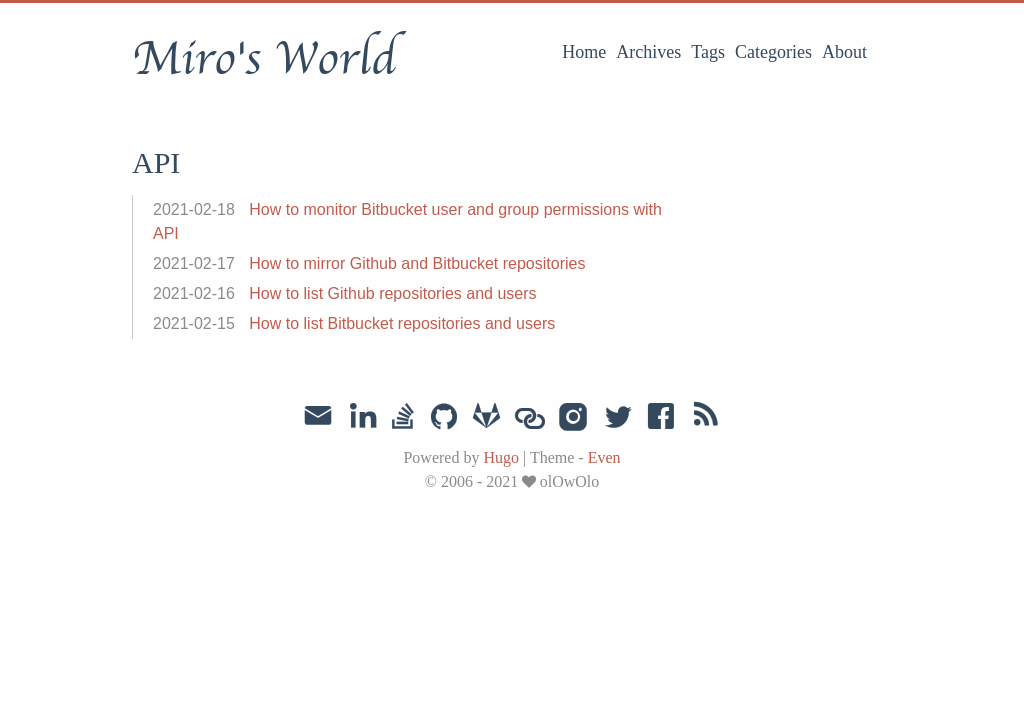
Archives (648, 52)
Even (604, 457)
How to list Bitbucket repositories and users (402, 323)
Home (584, 52)
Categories (773, 52)
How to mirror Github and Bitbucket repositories (417, 263)
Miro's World (264, 59)
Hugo (501, 457)
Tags (708, 52)
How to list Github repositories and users (392, 293)
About (844, 52)
